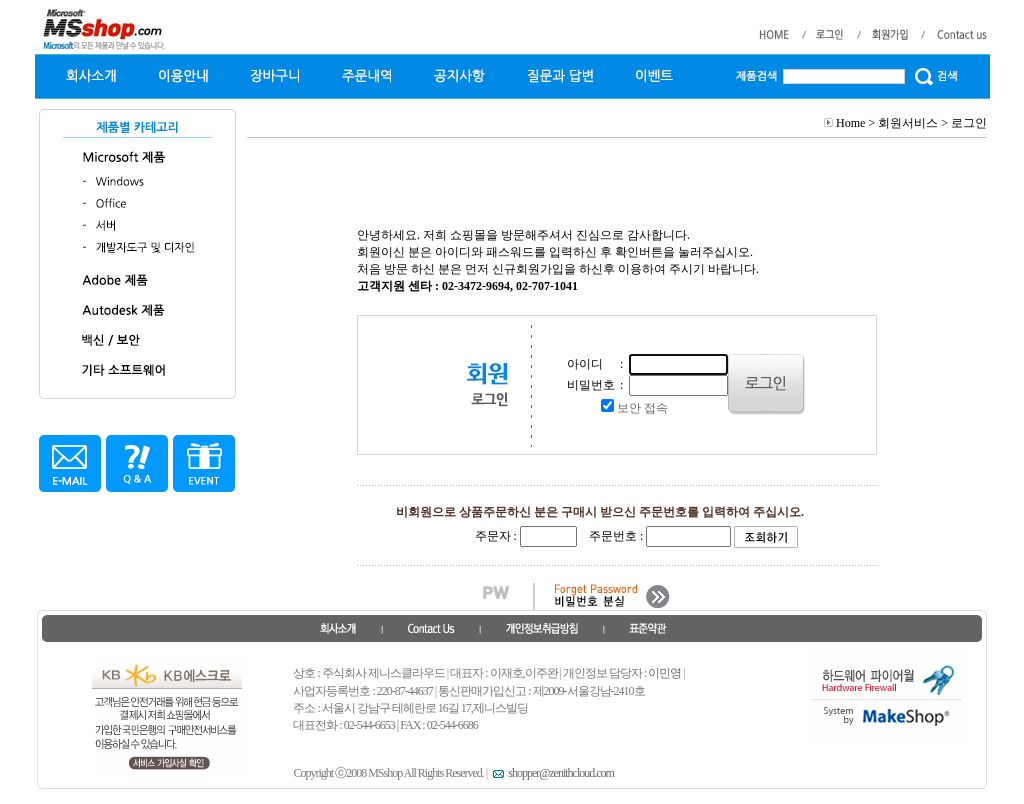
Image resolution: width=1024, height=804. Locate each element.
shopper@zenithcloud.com (551, 773)
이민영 (664, 673)
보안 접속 (642, 408)
